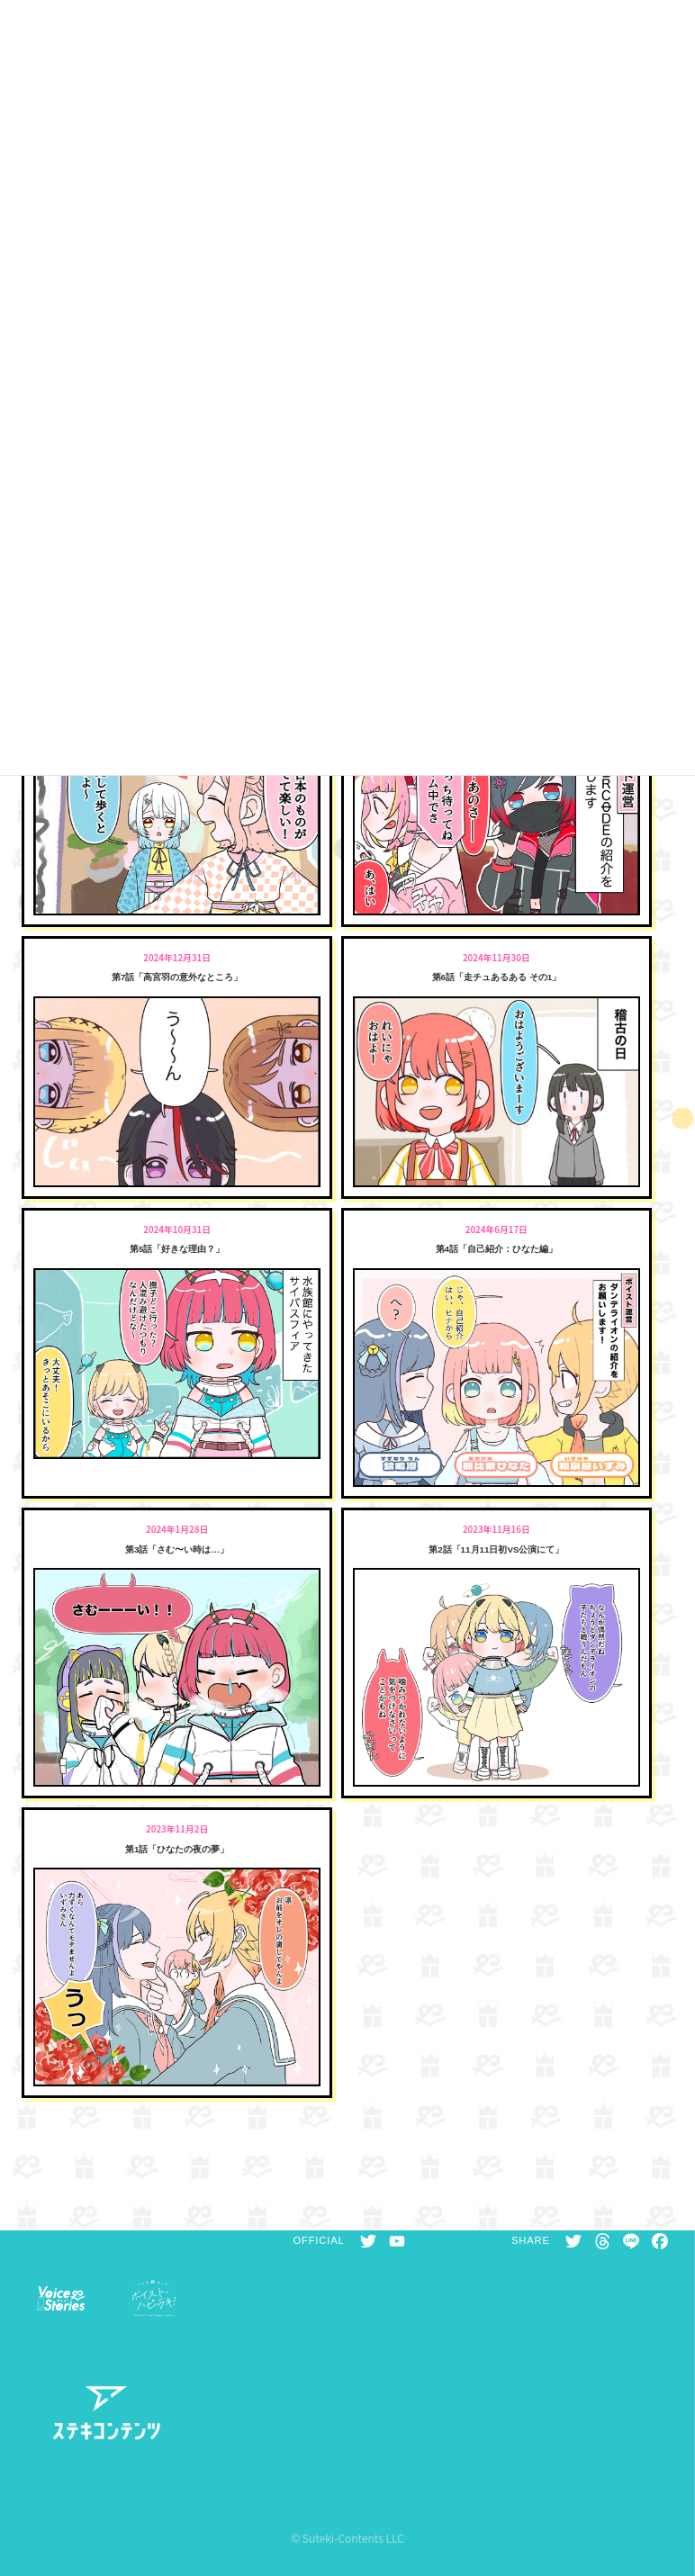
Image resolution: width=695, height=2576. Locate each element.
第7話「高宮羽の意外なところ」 (177, 977)
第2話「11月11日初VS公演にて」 (496, 1549)
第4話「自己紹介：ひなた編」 (496, 1249)
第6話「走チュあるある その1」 (497, 977)
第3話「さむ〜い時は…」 (177, 1549)
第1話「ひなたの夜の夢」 (177, 1849)
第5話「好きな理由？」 (177, 1249)
